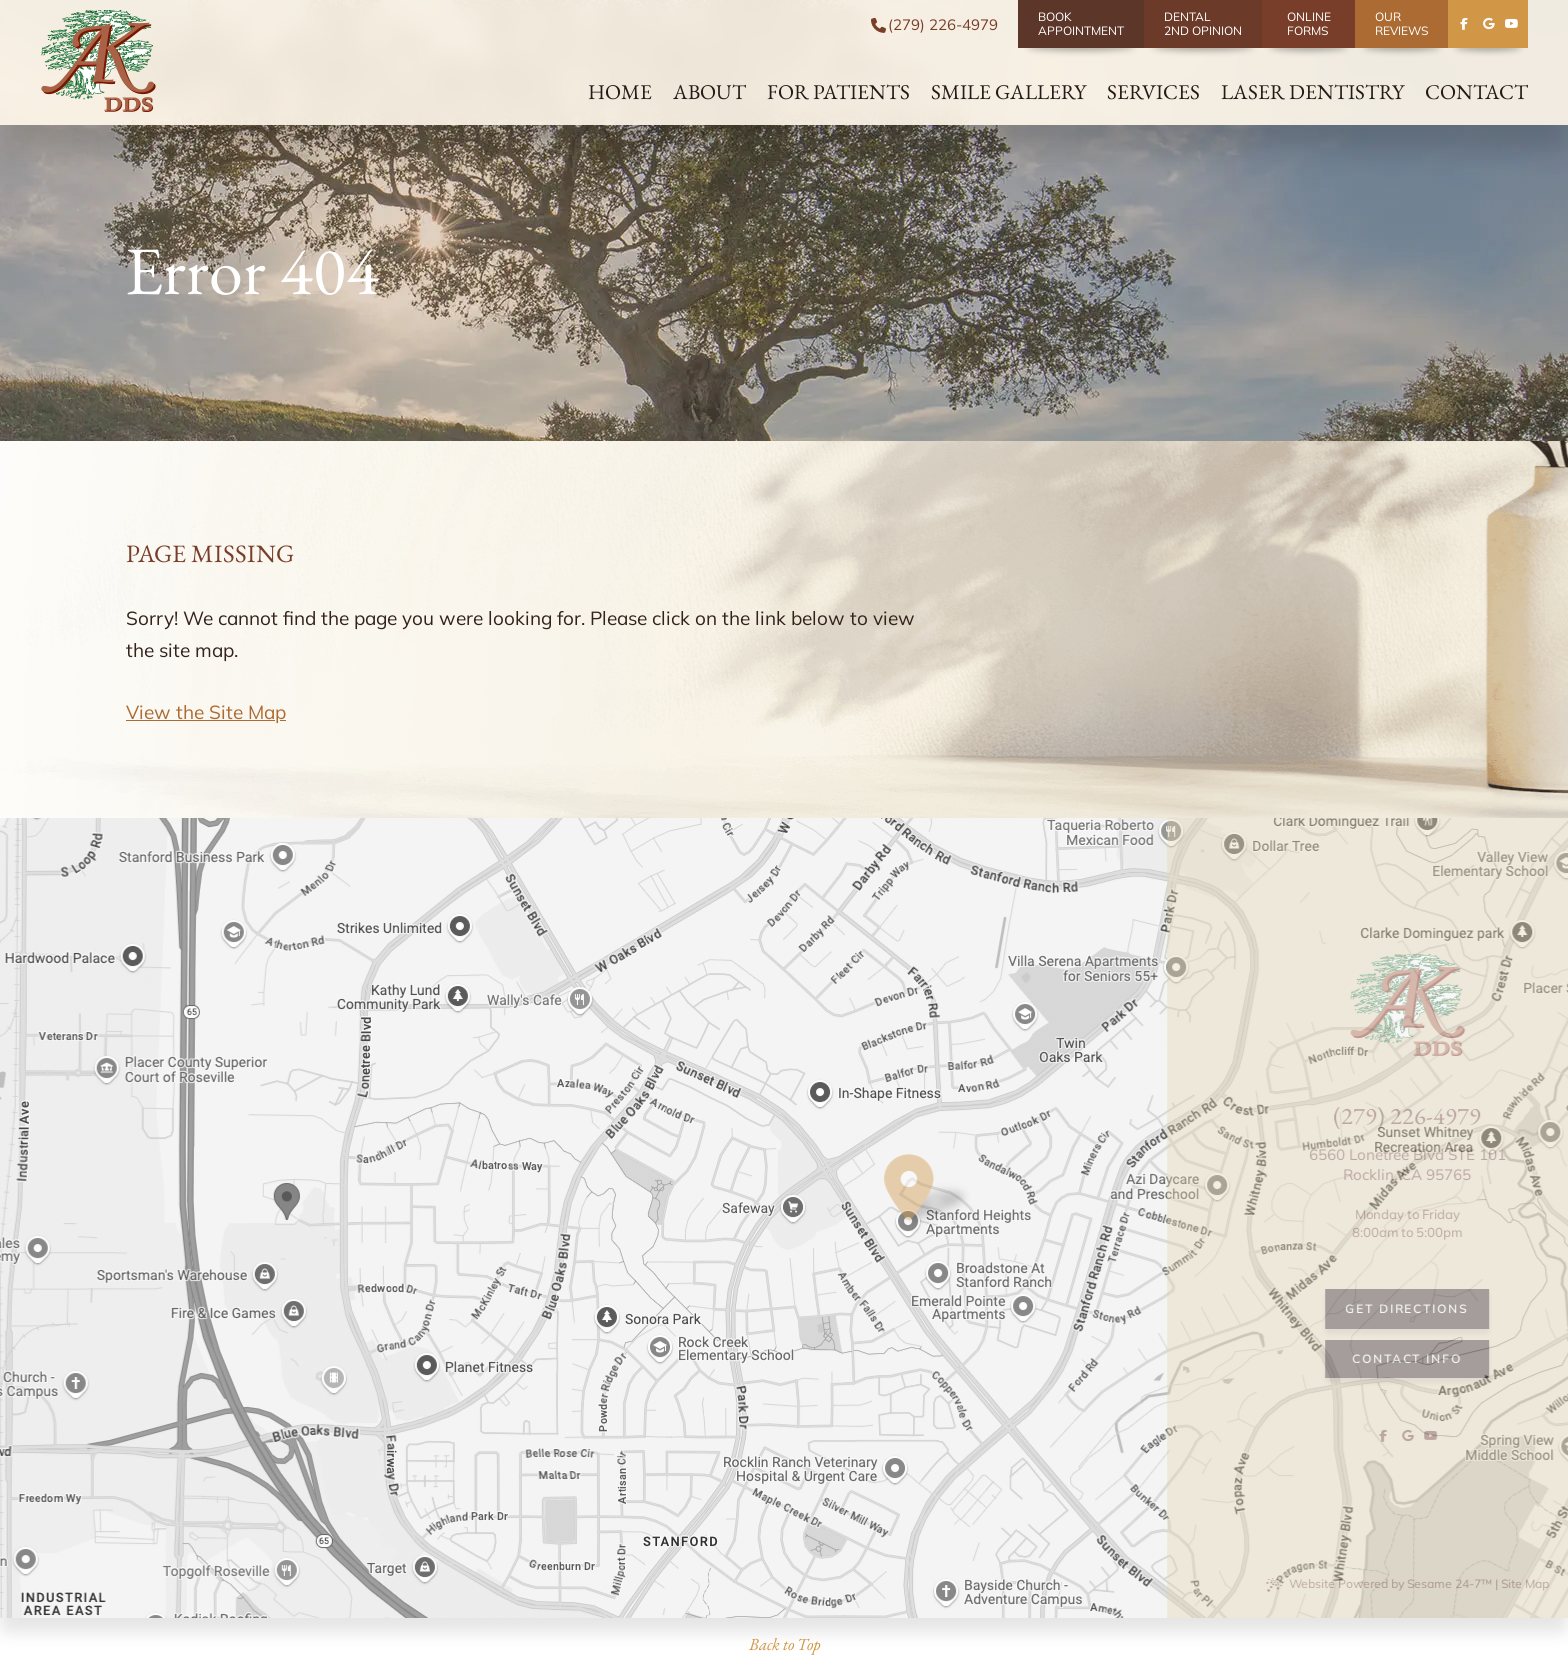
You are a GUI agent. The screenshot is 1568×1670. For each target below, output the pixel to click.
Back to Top (784, 1644)
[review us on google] (1488, 24)
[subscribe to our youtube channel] (1512, 24)
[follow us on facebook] (1464, 24)
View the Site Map (206, 712)
